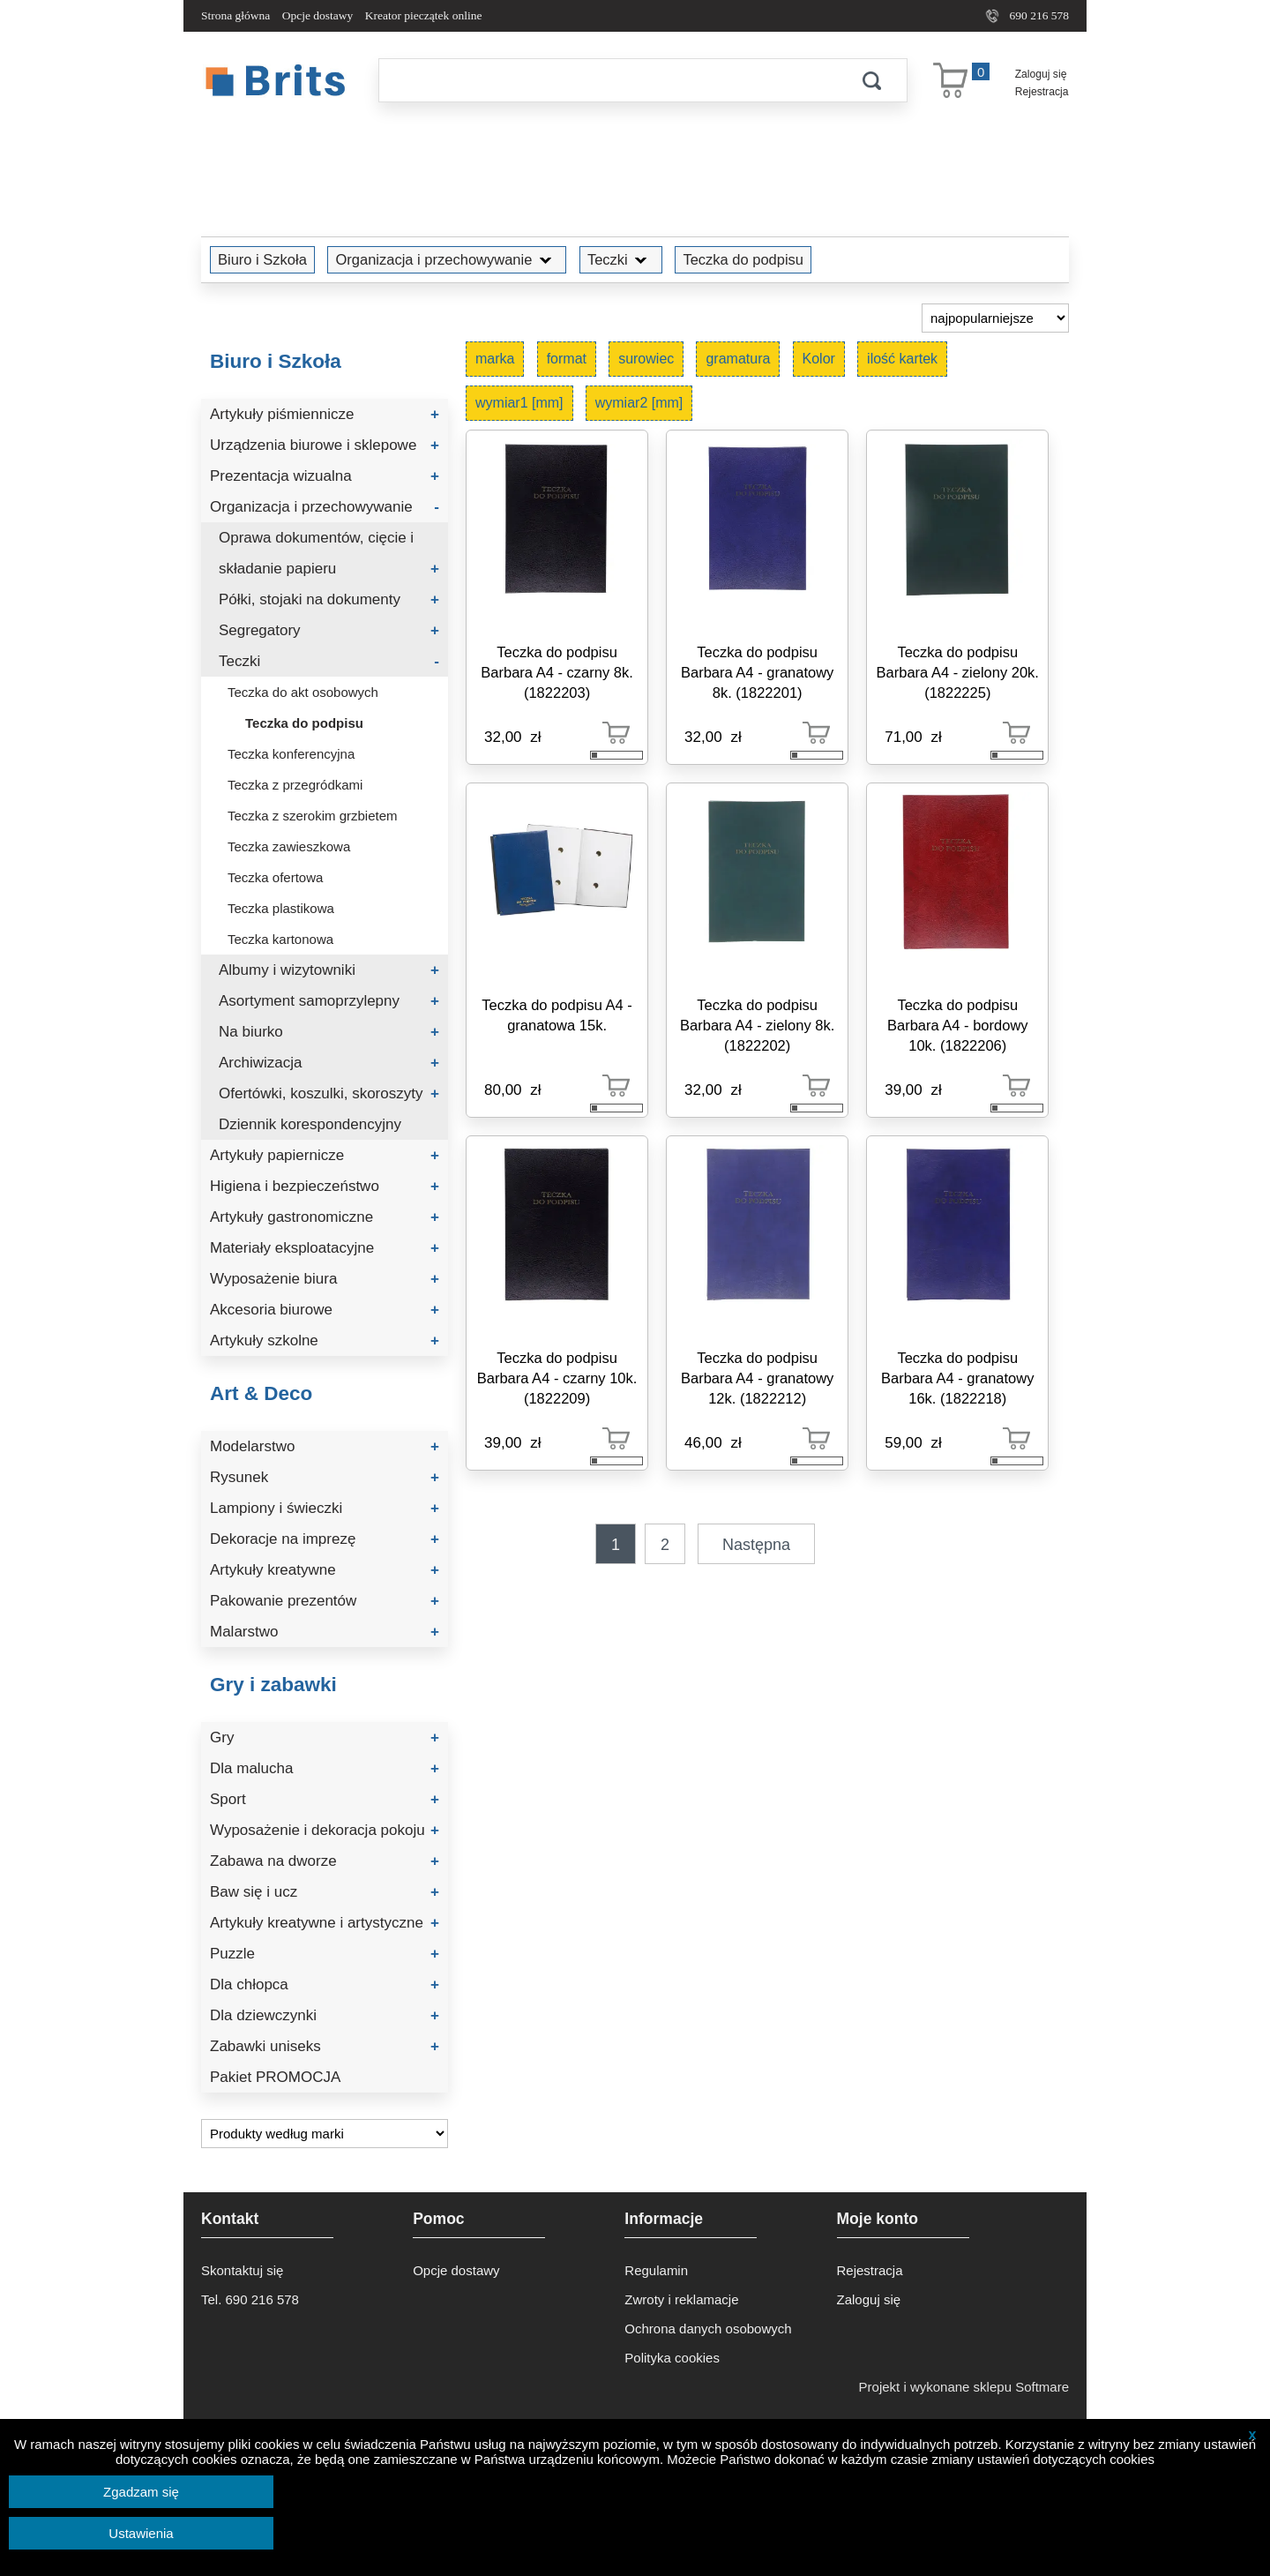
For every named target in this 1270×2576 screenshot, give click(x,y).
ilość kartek (902, 358)
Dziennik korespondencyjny (310, 1124)
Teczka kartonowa (280, 939)
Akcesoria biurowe (324, 1309)
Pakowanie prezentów (324, 1600)
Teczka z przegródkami (295, 784)
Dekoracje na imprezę (324, 1539)
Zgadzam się (141, 2491)
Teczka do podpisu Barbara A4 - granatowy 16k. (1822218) (957, 1378)
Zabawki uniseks (324, 2046)
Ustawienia (140, 2533)
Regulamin (656, 2270)
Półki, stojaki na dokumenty (329, 599)
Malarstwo (324, 1631)
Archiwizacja (329, 1062)
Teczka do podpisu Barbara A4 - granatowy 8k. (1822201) (757, 672)
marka (494, 358)
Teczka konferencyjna (291, 753)
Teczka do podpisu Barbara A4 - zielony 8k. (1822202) (757, 1025)
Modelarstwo (324, 1446)
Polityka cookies (672, 2357)
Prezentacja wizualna (324, 476)
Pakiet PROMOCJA (275, 2077)
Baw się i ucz (324, 1891)
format (566, 358)
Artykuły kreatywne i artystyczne (324, 1922)
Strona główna (235, 15)
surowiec (646, 358)
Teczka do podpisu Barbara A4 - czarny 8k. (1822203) (556, 672)
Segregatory (329, 630)
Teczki (620, 259)
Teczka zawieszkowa (289, 846)
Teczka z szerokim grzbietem (313, 815)
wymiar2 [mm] (639, 402)
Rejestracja (1042, 92)
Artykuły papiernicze (324, 1155)
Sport (324, 1799)
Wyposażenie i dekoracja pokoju (324, 1830)
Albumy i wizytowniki (329, 970)
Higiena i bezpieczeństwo (324, 1186)
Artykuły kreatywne (324, 1569)
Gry (324, 1737)
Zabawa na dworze (324, 1861)
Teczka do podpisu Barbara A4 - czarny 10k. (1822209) (557, 1378)
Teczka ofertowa (275, 877)
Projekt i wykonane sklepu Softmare (964, 2386)
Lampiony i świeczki (324, 1508)
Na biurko (329, 1031)
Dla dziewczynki (324, 2015)
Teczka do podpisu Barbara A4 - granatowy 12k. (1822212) (757, 1378)
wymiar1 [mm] (519, 402)
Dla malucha (324, 1768)
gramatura (738, 358)
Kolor (819, 358)
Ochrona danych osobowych (707, 2328)
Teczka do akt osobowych (303, 692)
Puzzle (324, 1953)
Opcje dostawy (318, 15)
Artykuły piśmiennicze (324, 414)
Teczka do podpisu (743, 259)
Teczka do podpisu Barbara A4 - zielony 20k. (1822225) (958, 672)
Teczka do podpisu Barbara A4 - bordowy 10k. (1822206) (957, 1025)
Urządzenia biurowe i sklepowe (324, 445)
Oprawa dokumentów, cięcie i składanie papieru (329, 556)
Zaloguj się (1041, 74)
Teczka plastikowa (281, 908)
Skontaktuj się (242, 2270)
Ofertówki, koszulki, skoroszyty (329, 1093)
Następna (756, 1545)
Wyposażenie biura (324, 1278)
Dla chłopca (324, 1984)
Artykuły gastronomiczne (324, 1217)
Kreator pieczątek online (423, 15)
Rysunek (324, 1477)
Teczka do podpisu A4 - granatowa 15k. (557, 1015)
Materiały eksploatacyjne (324, 1247)
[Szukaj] (607, 80)
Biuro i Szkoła (262, 259)
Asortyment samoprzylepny (329, 1000)
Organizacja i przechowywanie (446, 259)
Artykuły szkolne (324, 1340)
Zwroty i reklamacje (681, 2299)
